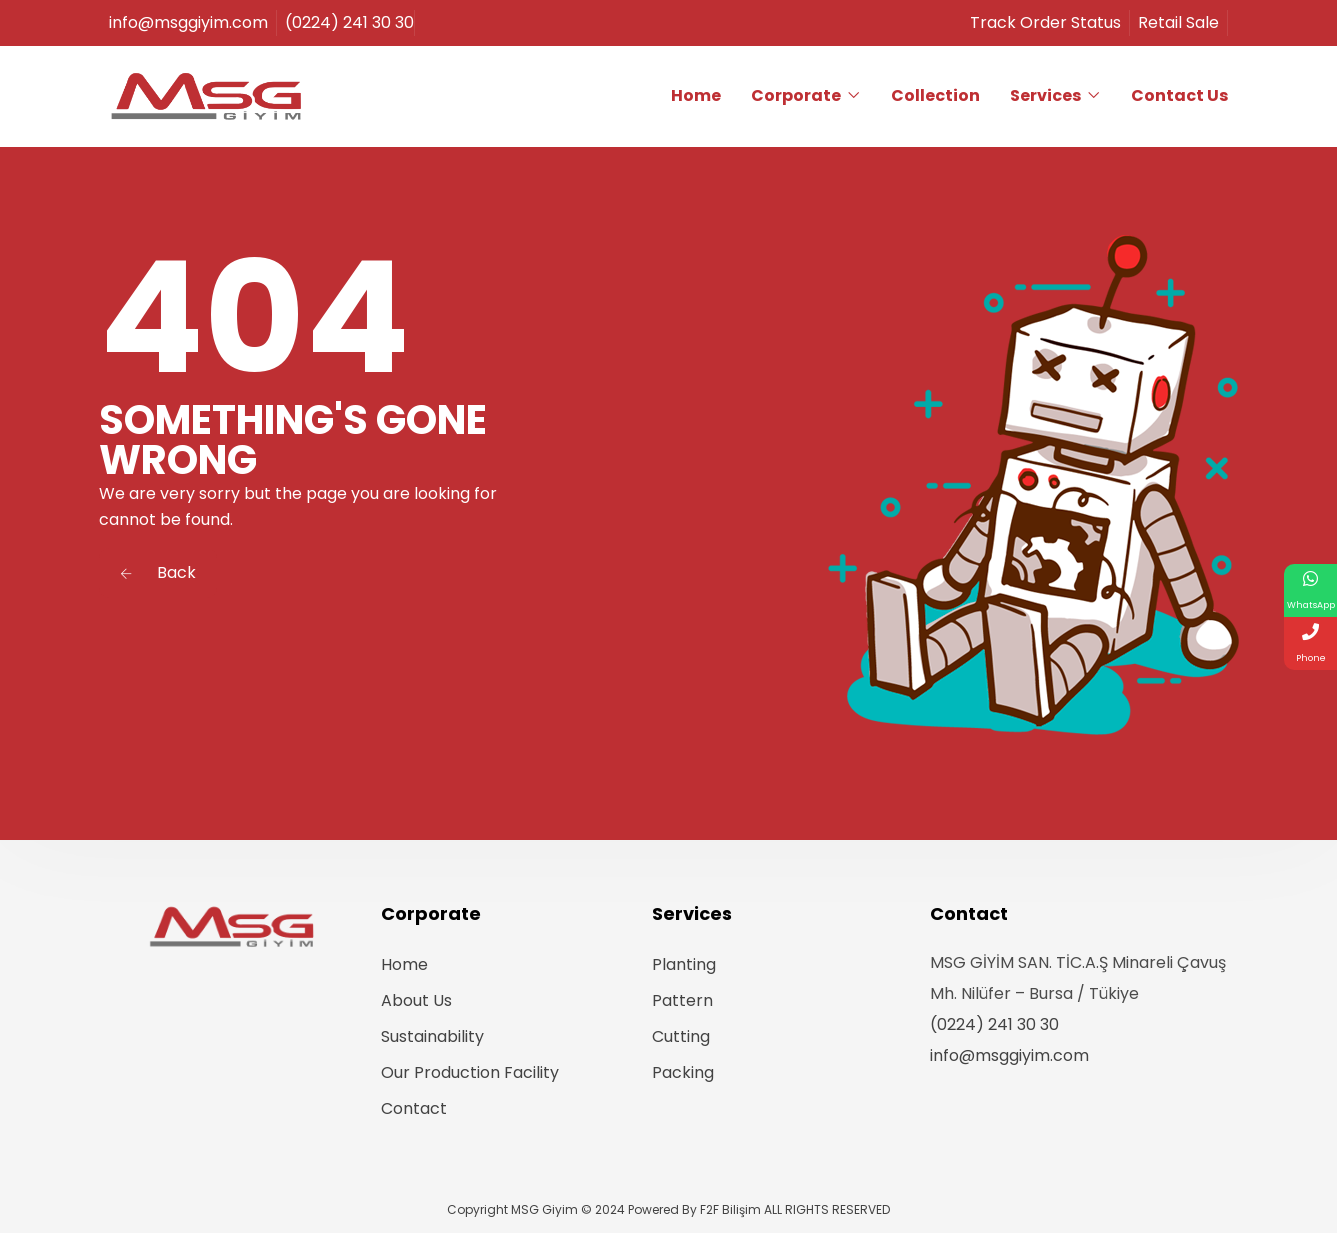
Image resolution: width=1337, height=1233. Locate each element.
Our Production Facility (470, 1072)
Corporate (796, 95)
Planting (684, 964)
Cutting (681, 1036)
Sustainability (432, 1036)
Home (696, 95)
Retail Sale (1182, 22)
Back (158, 572)
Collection (935, 95)
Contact (414, 1108)
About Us (416, 1000)
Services (1045, 95)
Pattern (682, 1000)
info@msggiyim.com (1009, 1055)
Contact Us (1179, 95)
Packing (683, 1072)
